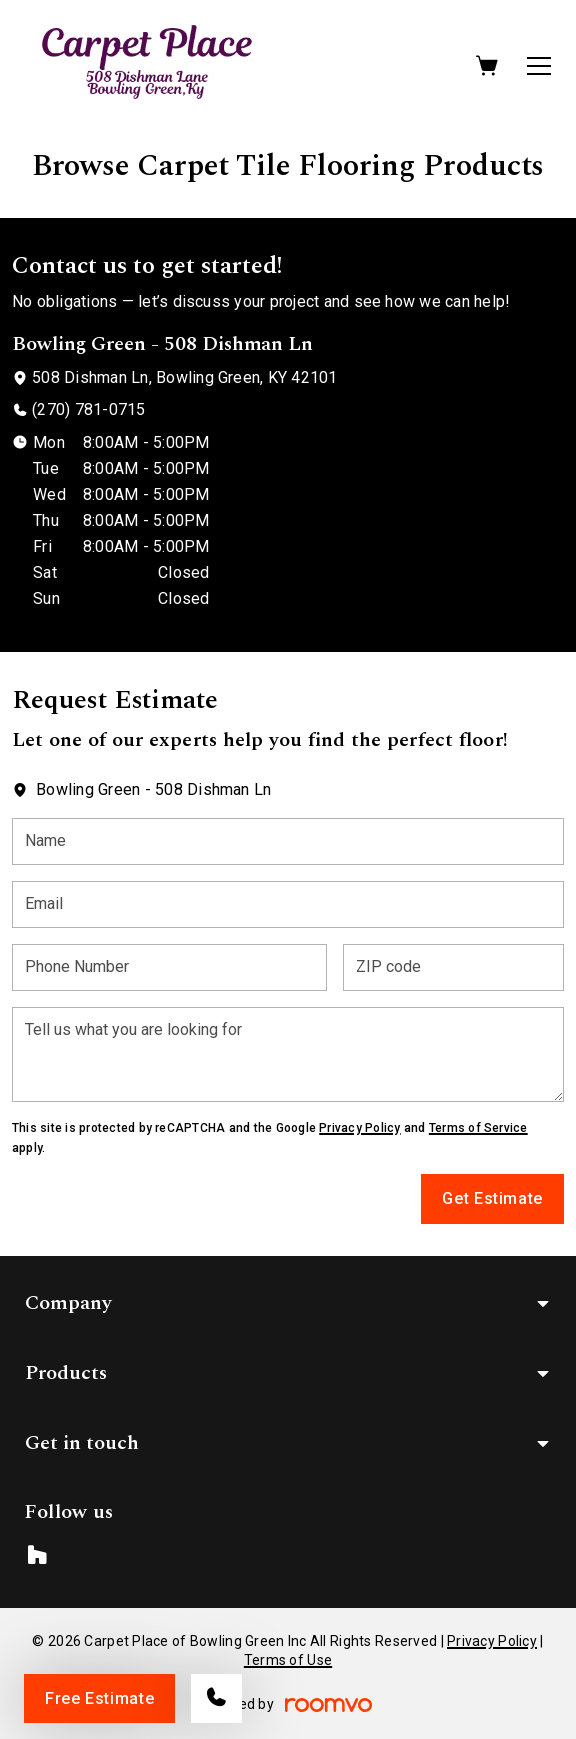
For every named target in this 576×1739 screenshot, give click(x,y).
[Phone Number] (169, 967)
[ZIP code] (453, 967)
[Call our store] (216, 1698)
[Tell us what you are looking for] (288, 1054)
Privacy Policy (359, 1128)
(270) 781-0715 (88, 409)
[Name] (288, 841)
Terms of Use (288, 1660)
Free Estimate (99, 1698)
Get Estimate (492, 1198)
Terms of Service (478, 1128)
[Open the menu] (539, 66)
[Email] (288, 904)
